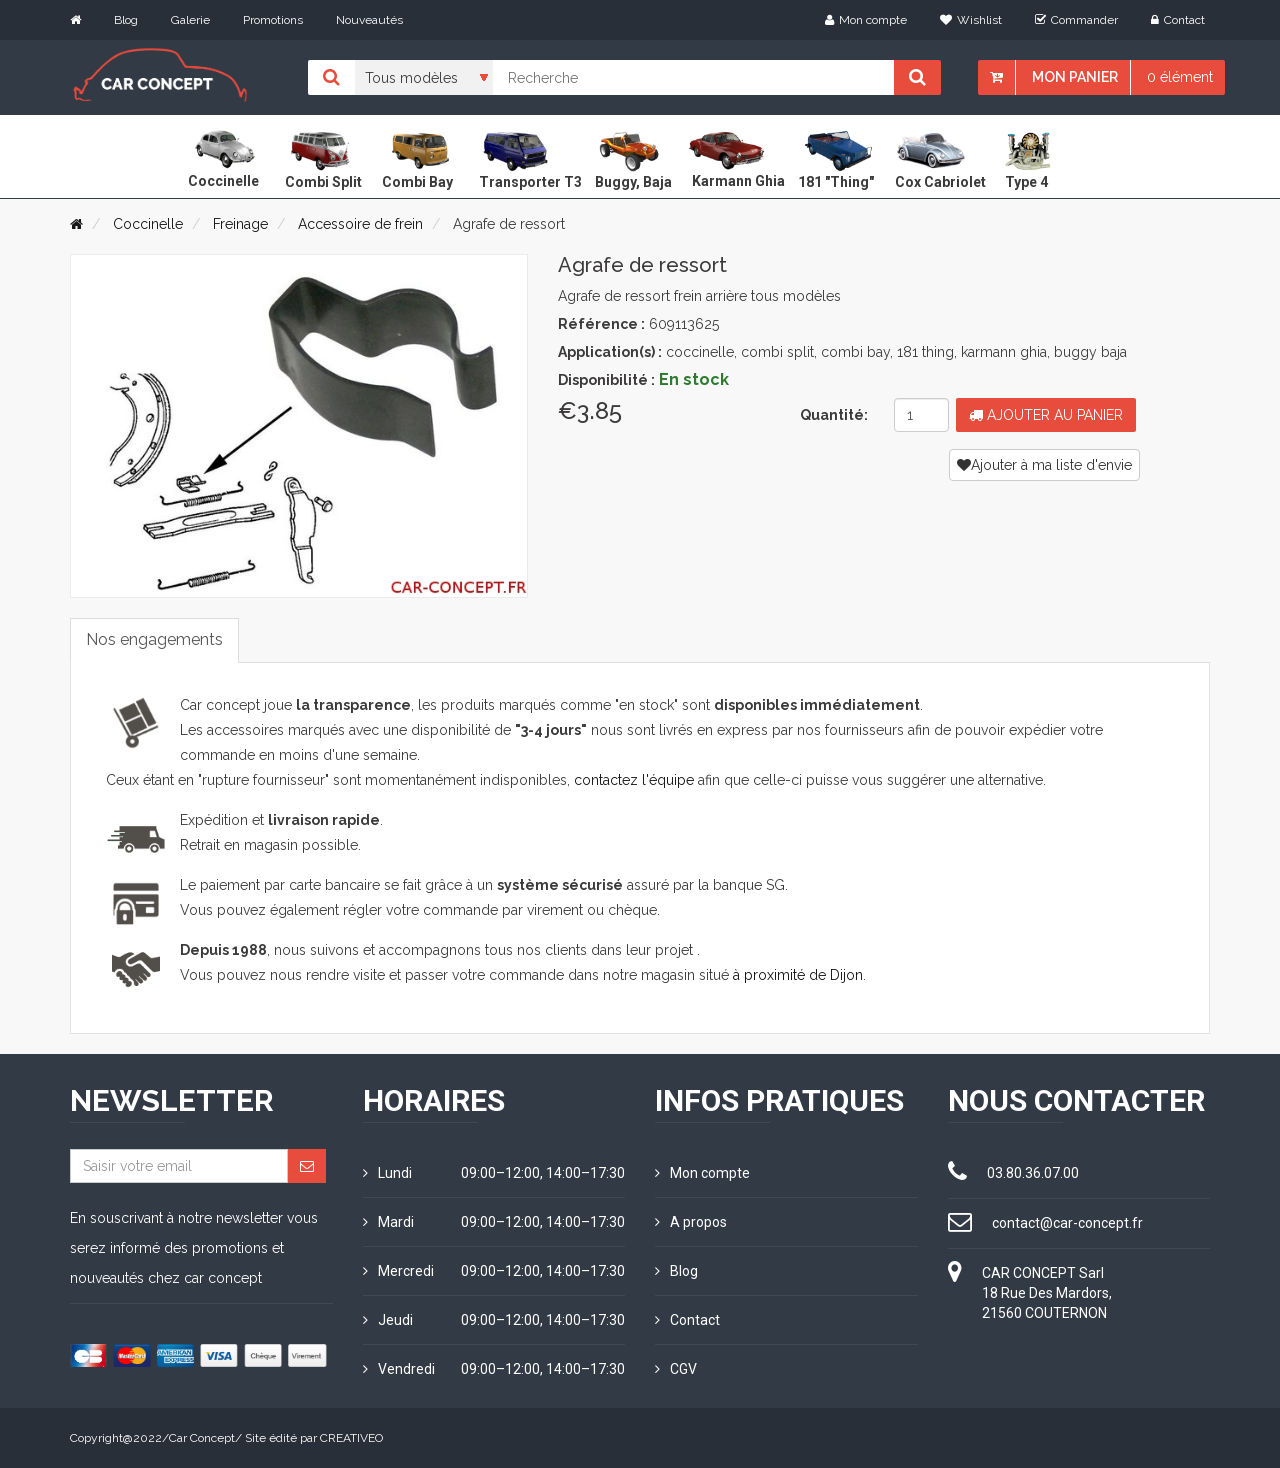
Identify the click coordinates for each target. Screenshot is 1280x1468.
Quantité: (834, 415)
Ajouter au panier (1046, 415)
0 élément (1180, 77)
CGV (676, 1369)
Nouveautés (369, 20)
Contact (1178, 20)
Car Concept (202, 1438)
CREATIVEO (351, 1438)
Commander (1076, 20)
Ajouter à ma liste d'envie (1044, 465)
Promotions (273, 20)
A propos (691, 1222)
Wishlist (971, 20)
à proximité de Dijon (798, 975)
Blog (126, 20)
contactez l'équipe (634, 780)
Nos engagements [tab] (154, 639)
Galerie (190, 20)
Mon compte (866, 20)
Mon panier (1075, 77)
